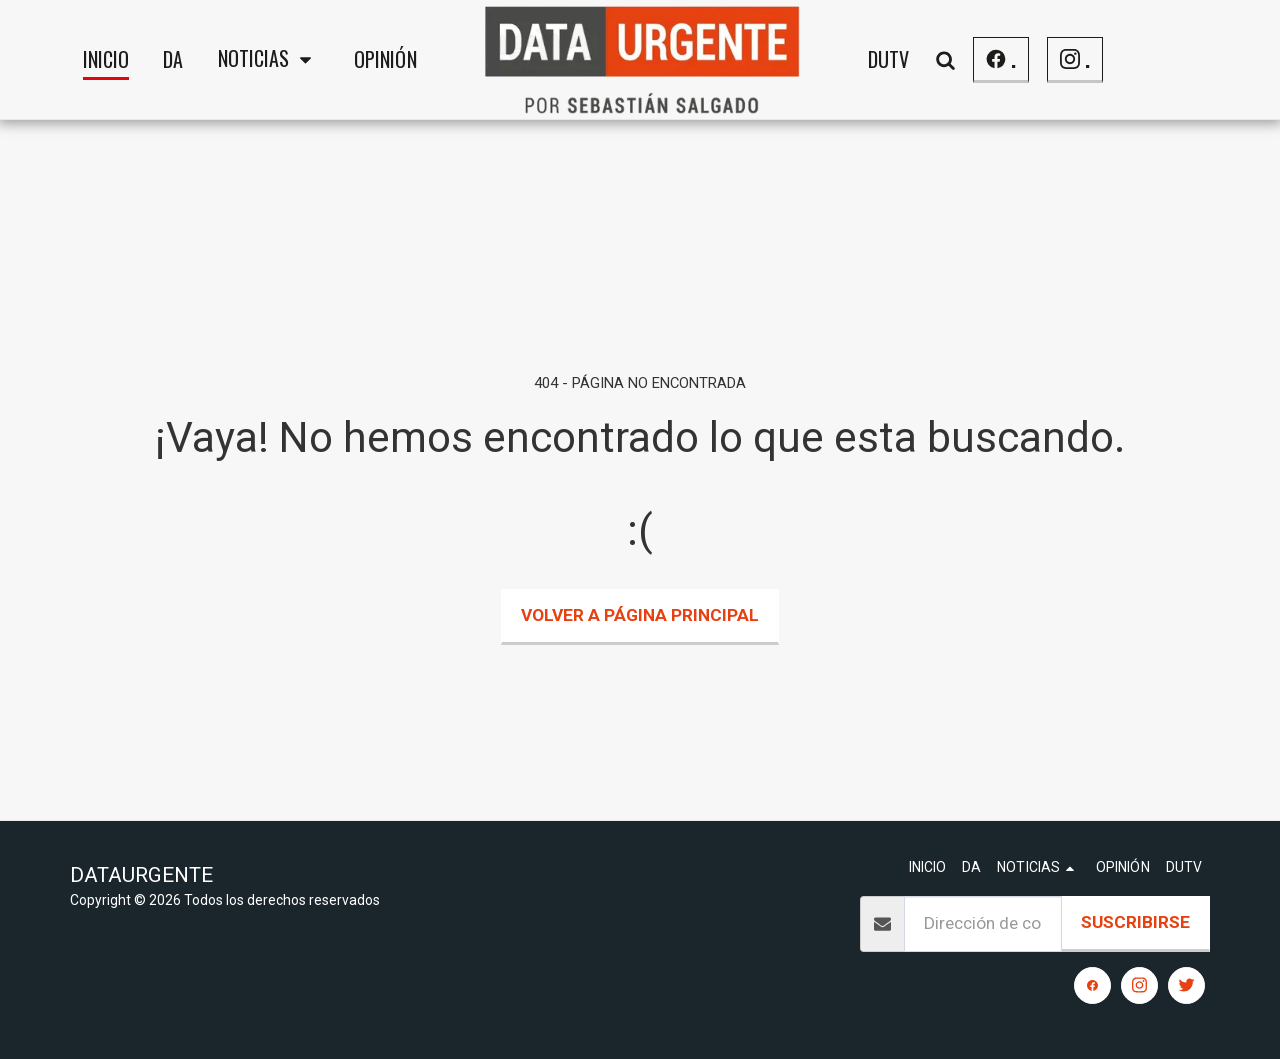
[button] (269, 60)
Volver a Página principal (640, 615)
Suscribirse (1135, 922)
